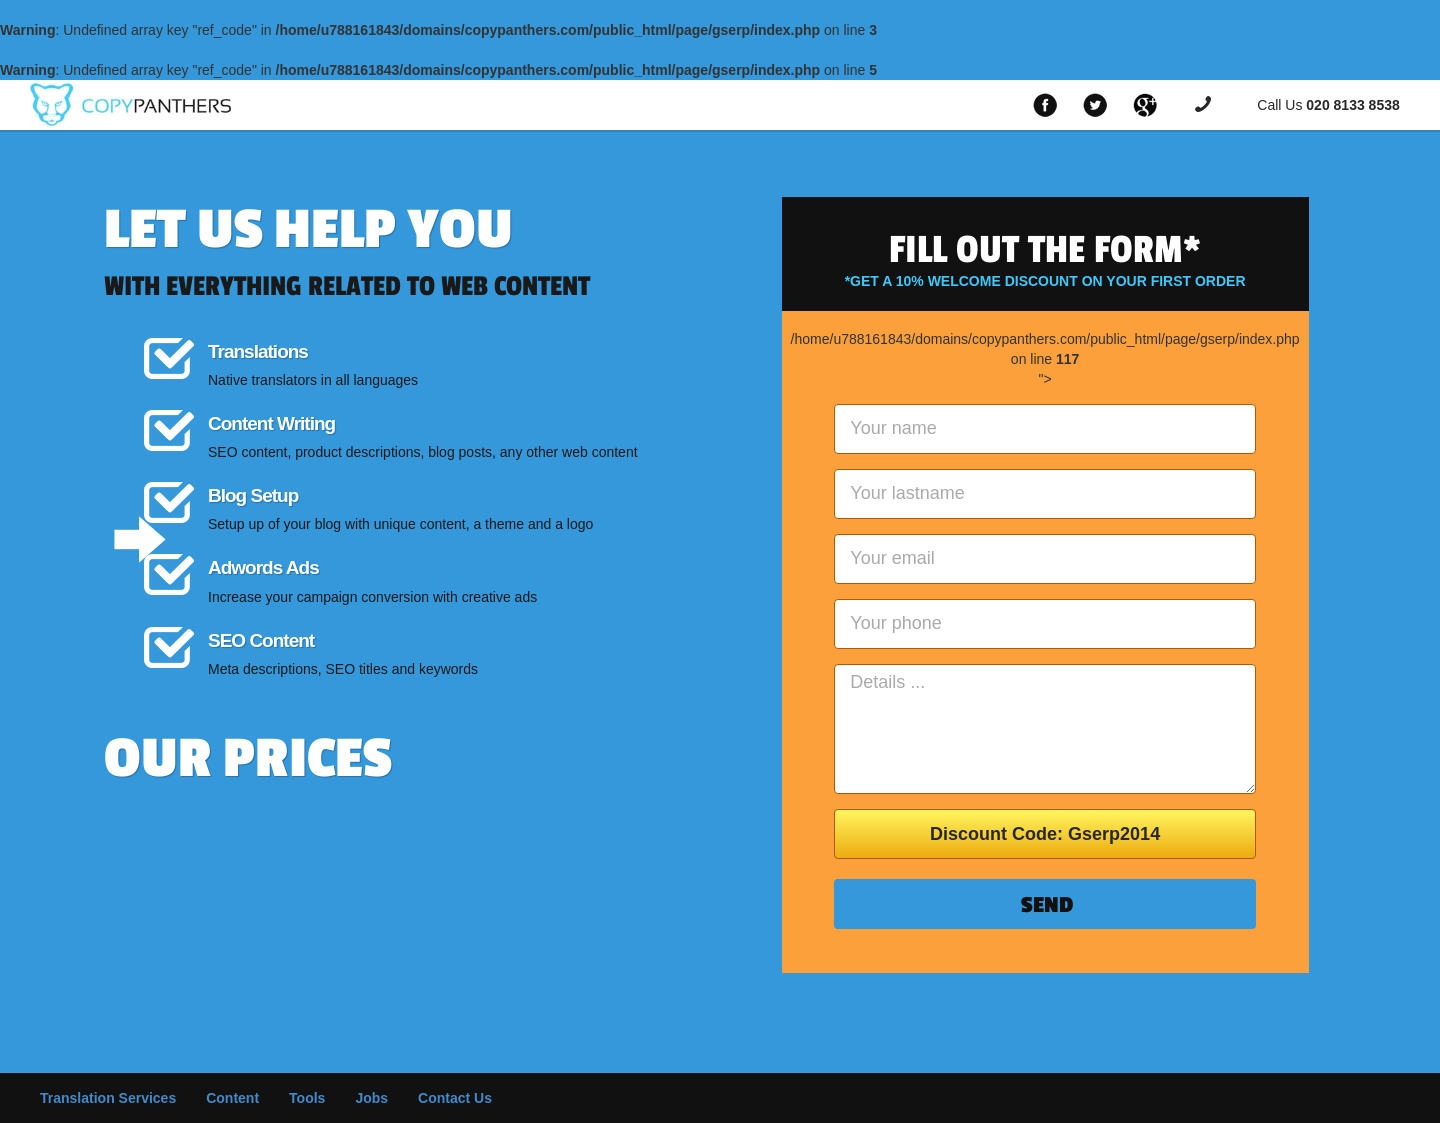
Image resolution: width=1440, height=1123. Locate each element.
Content (232, 1098)
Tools (307, 1098)
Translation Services (108, 1098)
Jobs (371, 1098)
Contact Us (455, 1098)
